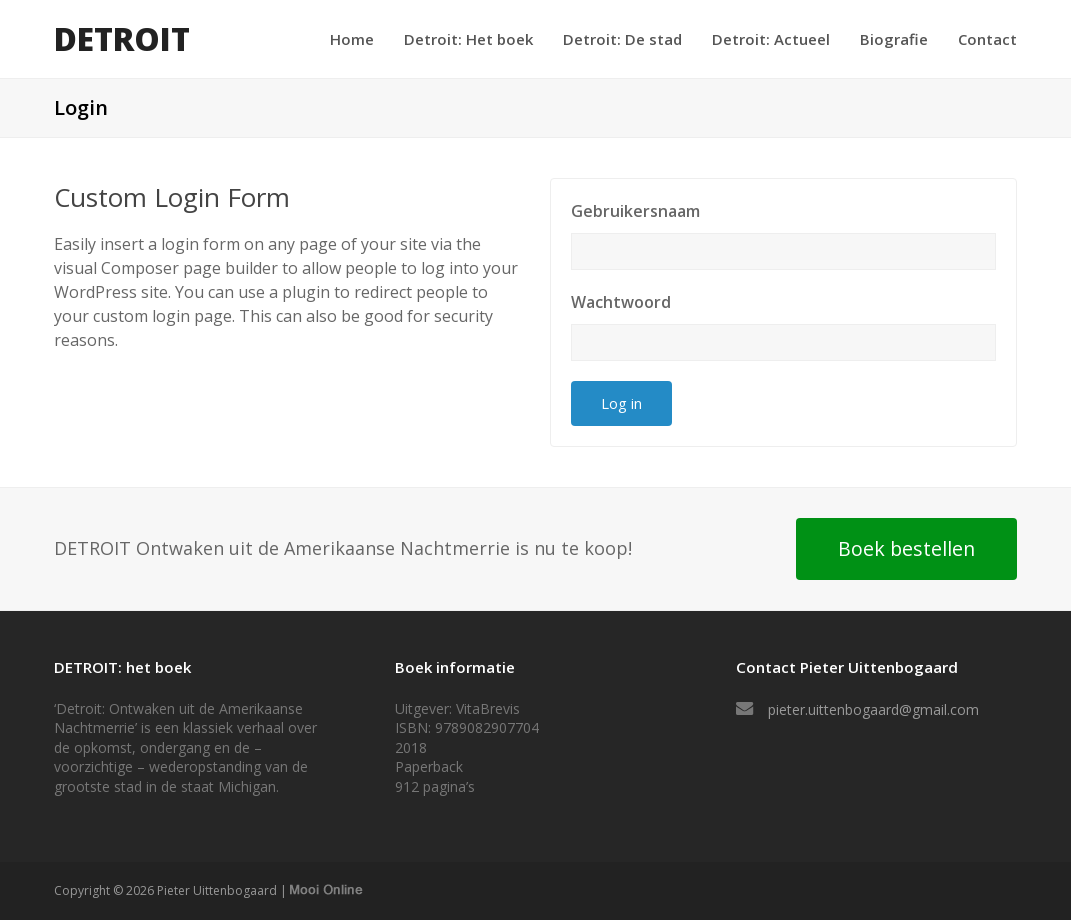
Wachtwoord (621, 302)
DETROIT (122, 38)
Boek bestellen (906, 548)
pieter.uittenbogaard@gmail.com (873, 709)
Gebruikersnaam (635, 211)
